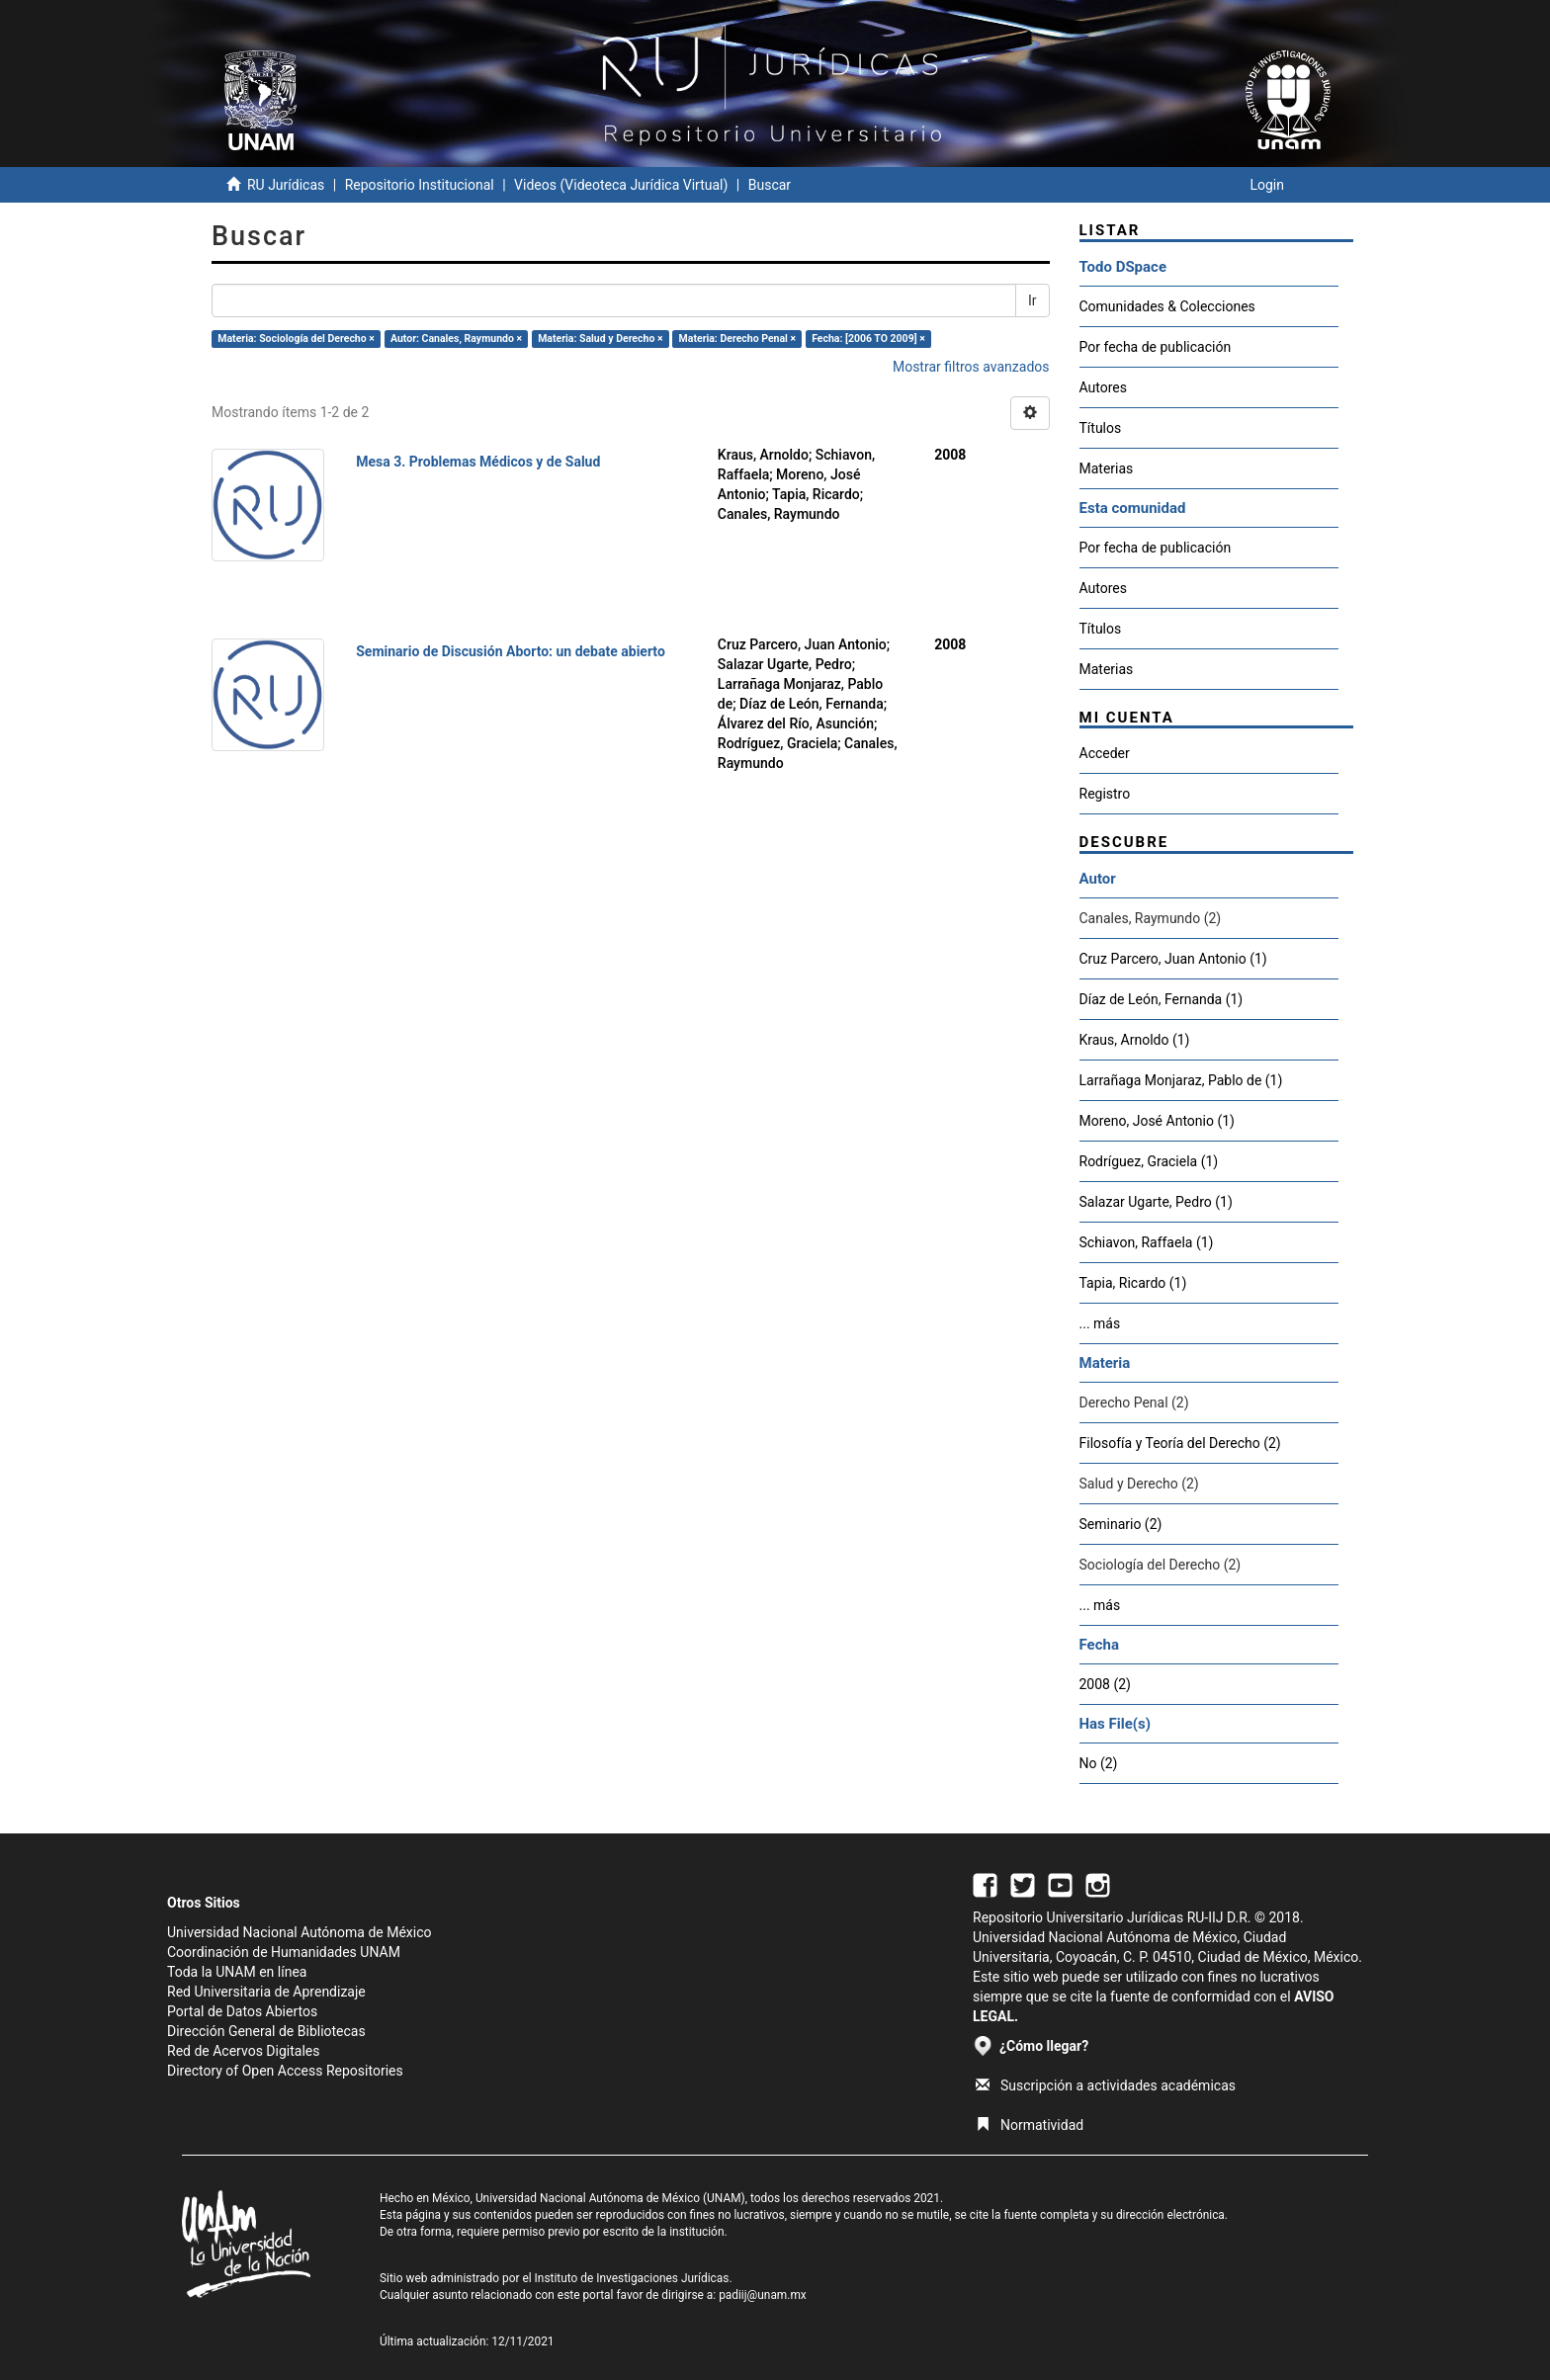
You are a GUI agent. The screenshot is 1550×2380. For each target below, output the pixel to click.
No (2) (1098, 1763)
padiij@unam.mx (763, 2295)
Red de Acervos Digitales (243, 2051)
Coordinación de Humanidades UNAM (283, 1952)
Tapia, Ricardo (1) (1133, 1283)
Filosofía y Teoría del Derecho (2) (1180, 1443)
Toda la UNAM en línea (236, 1972)
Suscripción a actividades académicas (1106, 2085)
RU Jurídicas (285, 185)
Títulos (1100, 428)
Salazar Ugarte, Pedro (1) (1156, 1202)
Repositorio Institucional (419, 185)
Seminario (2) (1120, 1524)
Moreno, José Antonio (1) (1157, 1121)
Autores (1103, 387)
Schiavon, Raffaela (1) (1146, 1242)
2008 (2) (1105, 1684)
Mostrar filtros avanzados (971, 367)
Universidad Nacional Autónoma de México (299, 1932)
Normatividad (1029, 2125)
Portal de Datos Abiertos (242, 2011)
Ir (1032, 300)
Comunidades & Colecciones (1167, 306)
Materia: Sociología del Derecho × (296, 338)
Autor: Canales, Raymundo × (456, 338)
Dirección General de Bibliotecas (266, 2031)
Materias (1106, 468)
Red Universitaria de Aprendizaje (266, 1991)
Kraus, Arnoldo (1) (1134, 1040)
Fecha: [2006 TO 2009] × (868, 338)
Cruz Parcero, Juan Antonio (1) (1173, 959)
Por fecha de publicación (1155, 347)
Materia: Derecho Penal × (737, 338)
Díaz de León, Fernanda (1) (1161, 999)
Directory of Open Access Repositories (285, 2071)
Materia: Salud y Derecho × (600, 338)
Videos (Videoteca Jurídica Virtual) (621, 185)
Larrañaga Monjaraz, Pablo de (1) (1181, 1080)
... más (1100, 1323)
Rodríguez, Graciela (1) (1149, 1161)
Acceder (1104, 753)
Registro (1105, 794)
